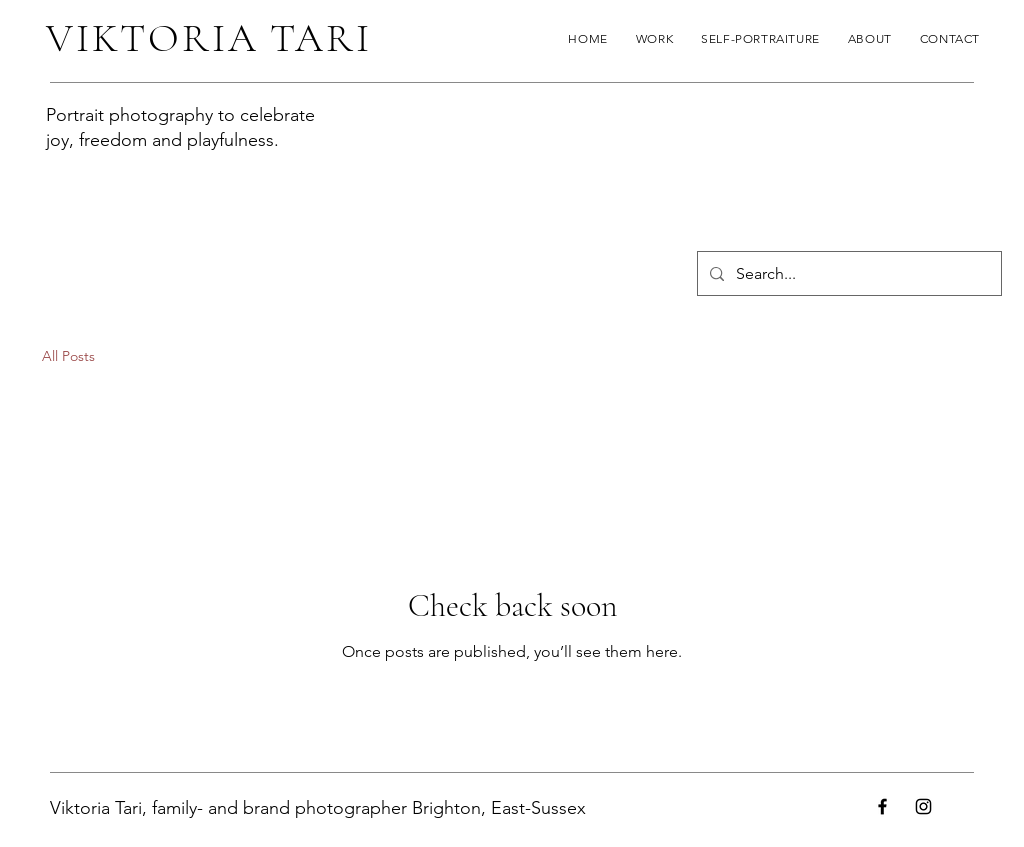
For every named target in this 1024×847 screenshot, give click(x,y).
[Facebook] (882, 806)
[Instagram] (923, 806)
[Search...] (847, 273)
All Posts (68, 356)
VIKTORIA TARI (208, 38)
